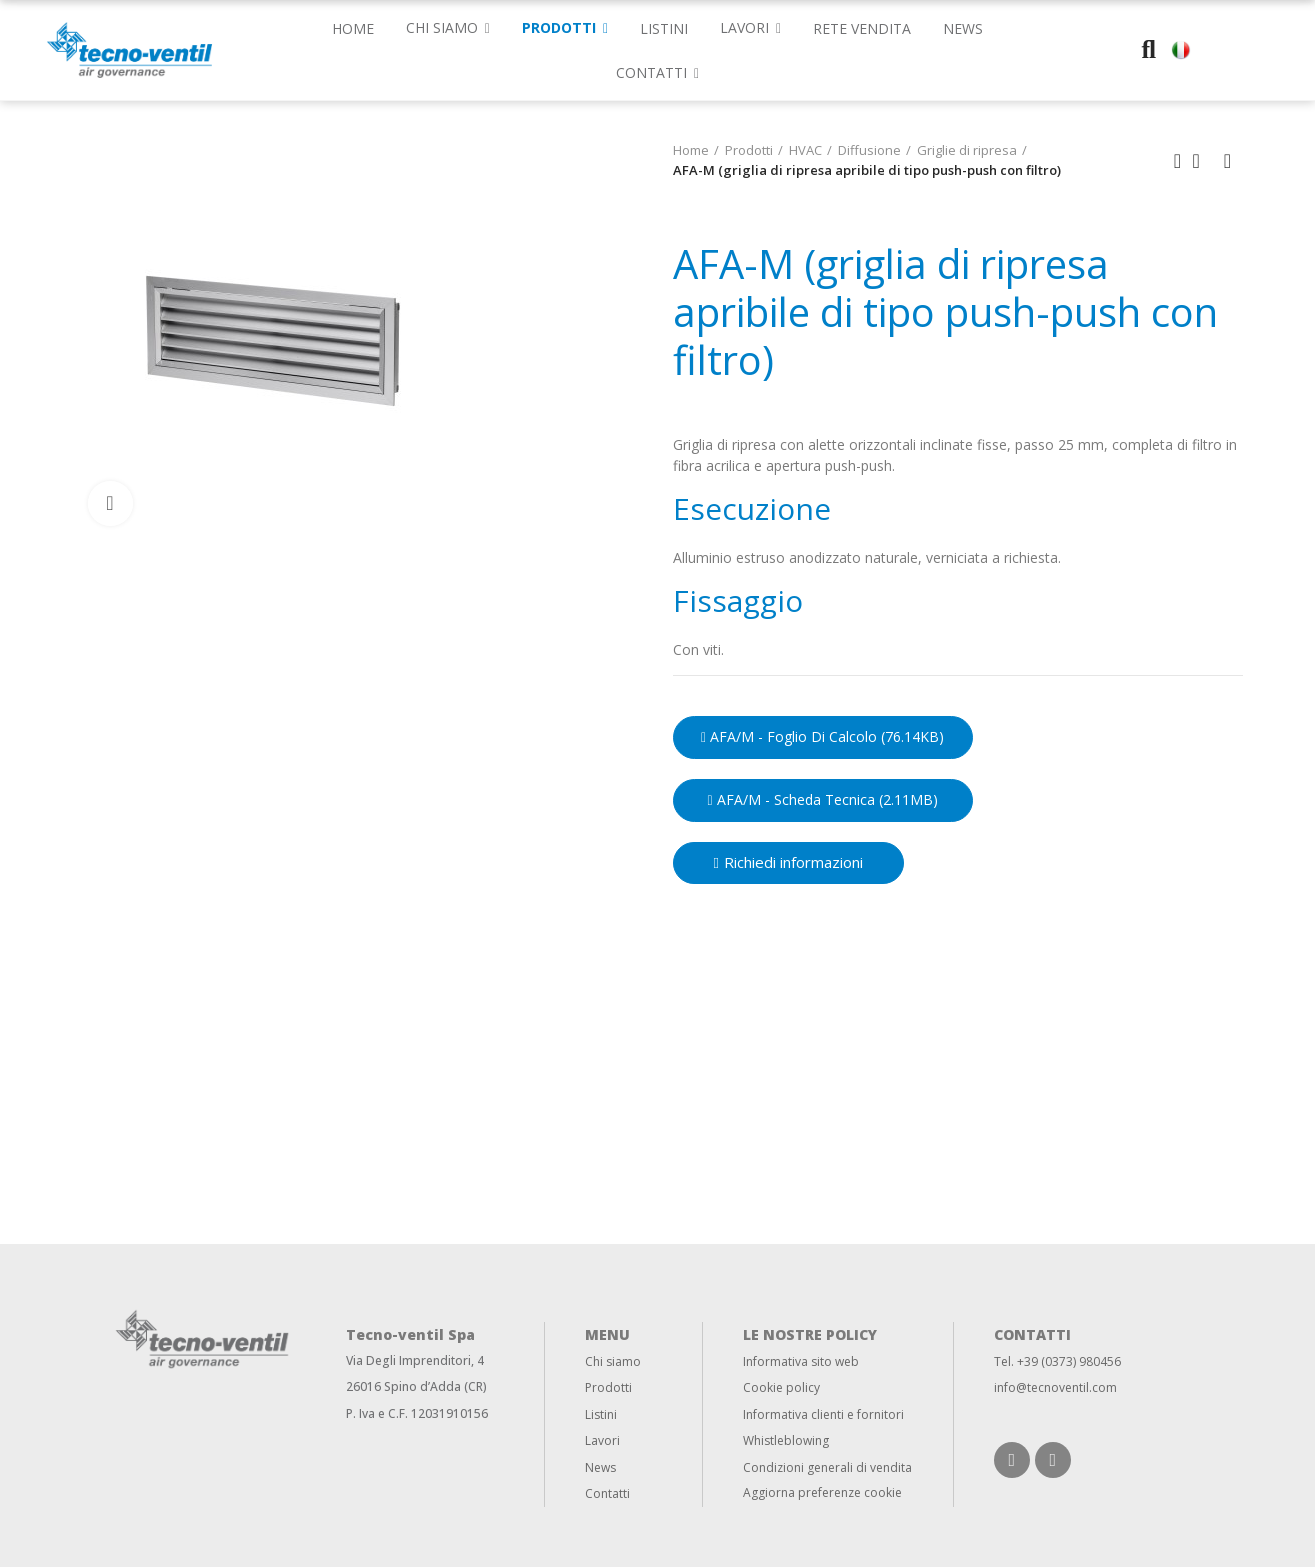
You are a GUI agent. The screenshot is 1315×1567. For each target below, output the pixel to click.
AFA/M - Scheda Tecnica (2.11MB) (822, 799)
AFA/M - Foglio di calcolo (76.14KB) (822, 736)
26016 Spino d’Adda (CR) (416, 1386)
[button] (657, 72)
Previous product (1178, 161)
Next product (1228, 161)
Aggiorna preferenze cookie (822, 1492)
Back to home (1203, 161)
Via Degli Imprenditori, (410, 1360)
